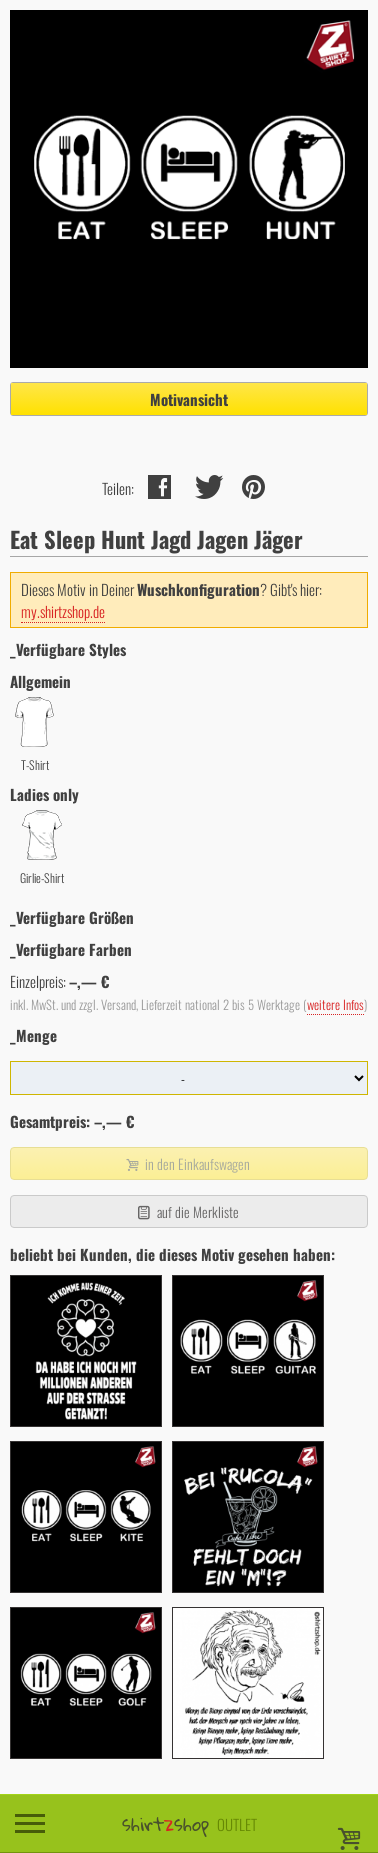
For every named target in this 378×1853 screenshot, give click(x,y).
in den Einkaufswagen (187, 1163)
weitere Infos (335, 1004)
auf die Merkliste (186, 1211)
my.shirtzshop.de (63, 611)
